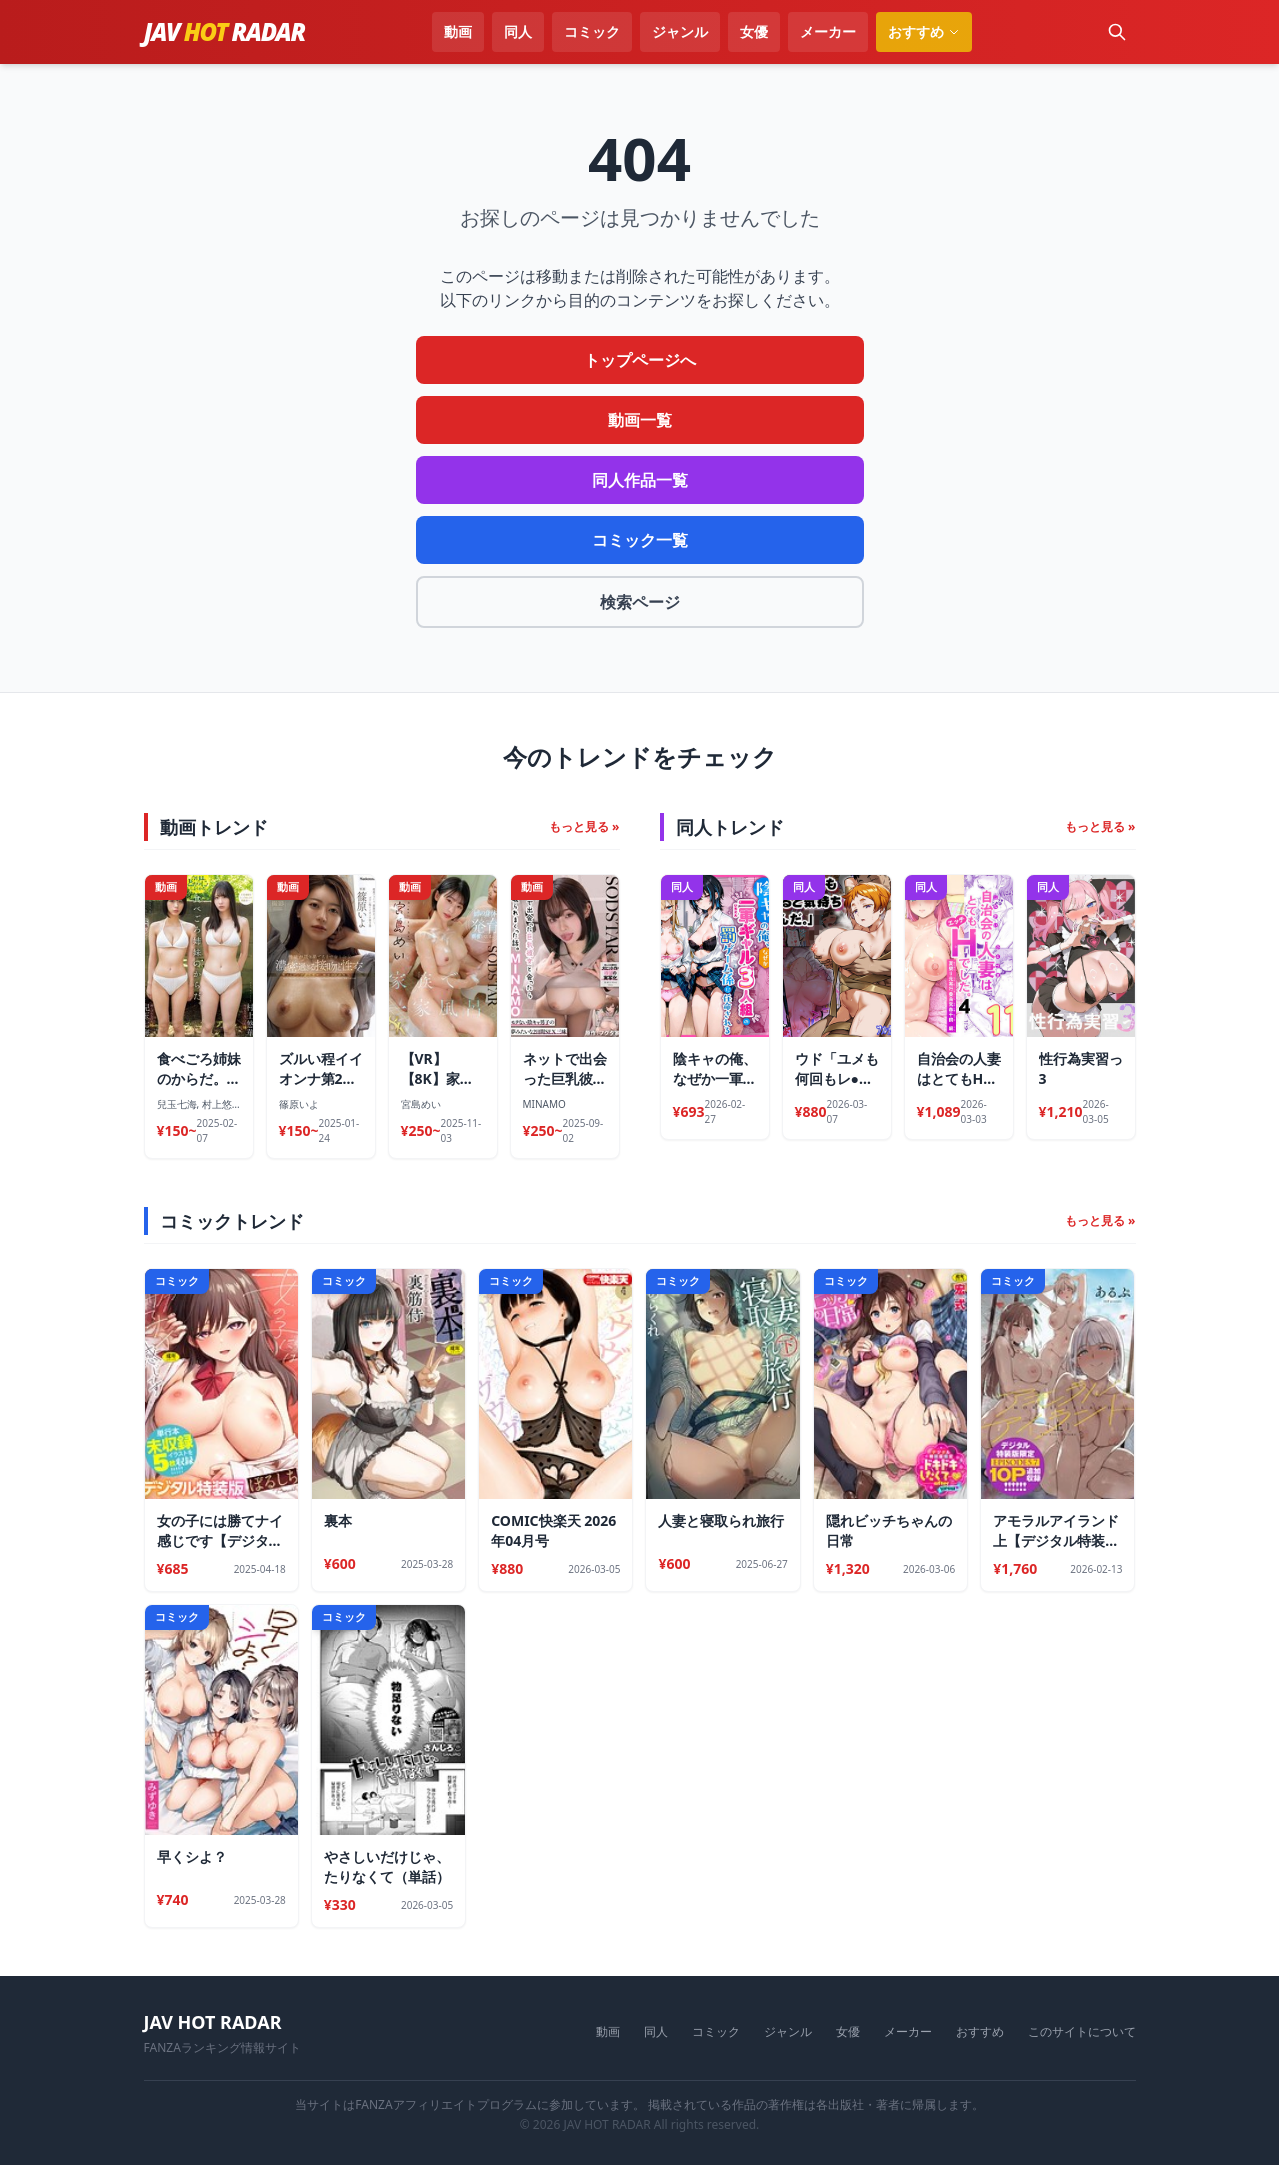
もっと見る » (584, 827)
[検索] (1117, 32)
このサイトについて (1082, 2032)
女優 (754, 31)
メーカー (828, 31)
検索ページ (640, 602)
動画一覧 (640, 420)
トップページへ (640, 360)
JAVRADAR (225, 32)
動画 (458, 31)
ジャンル (680, 31)
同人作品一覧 (640, 480)
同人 (518, 31)
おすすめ (980, 2032)
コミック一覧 (640, 540)
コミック (592, 31)
